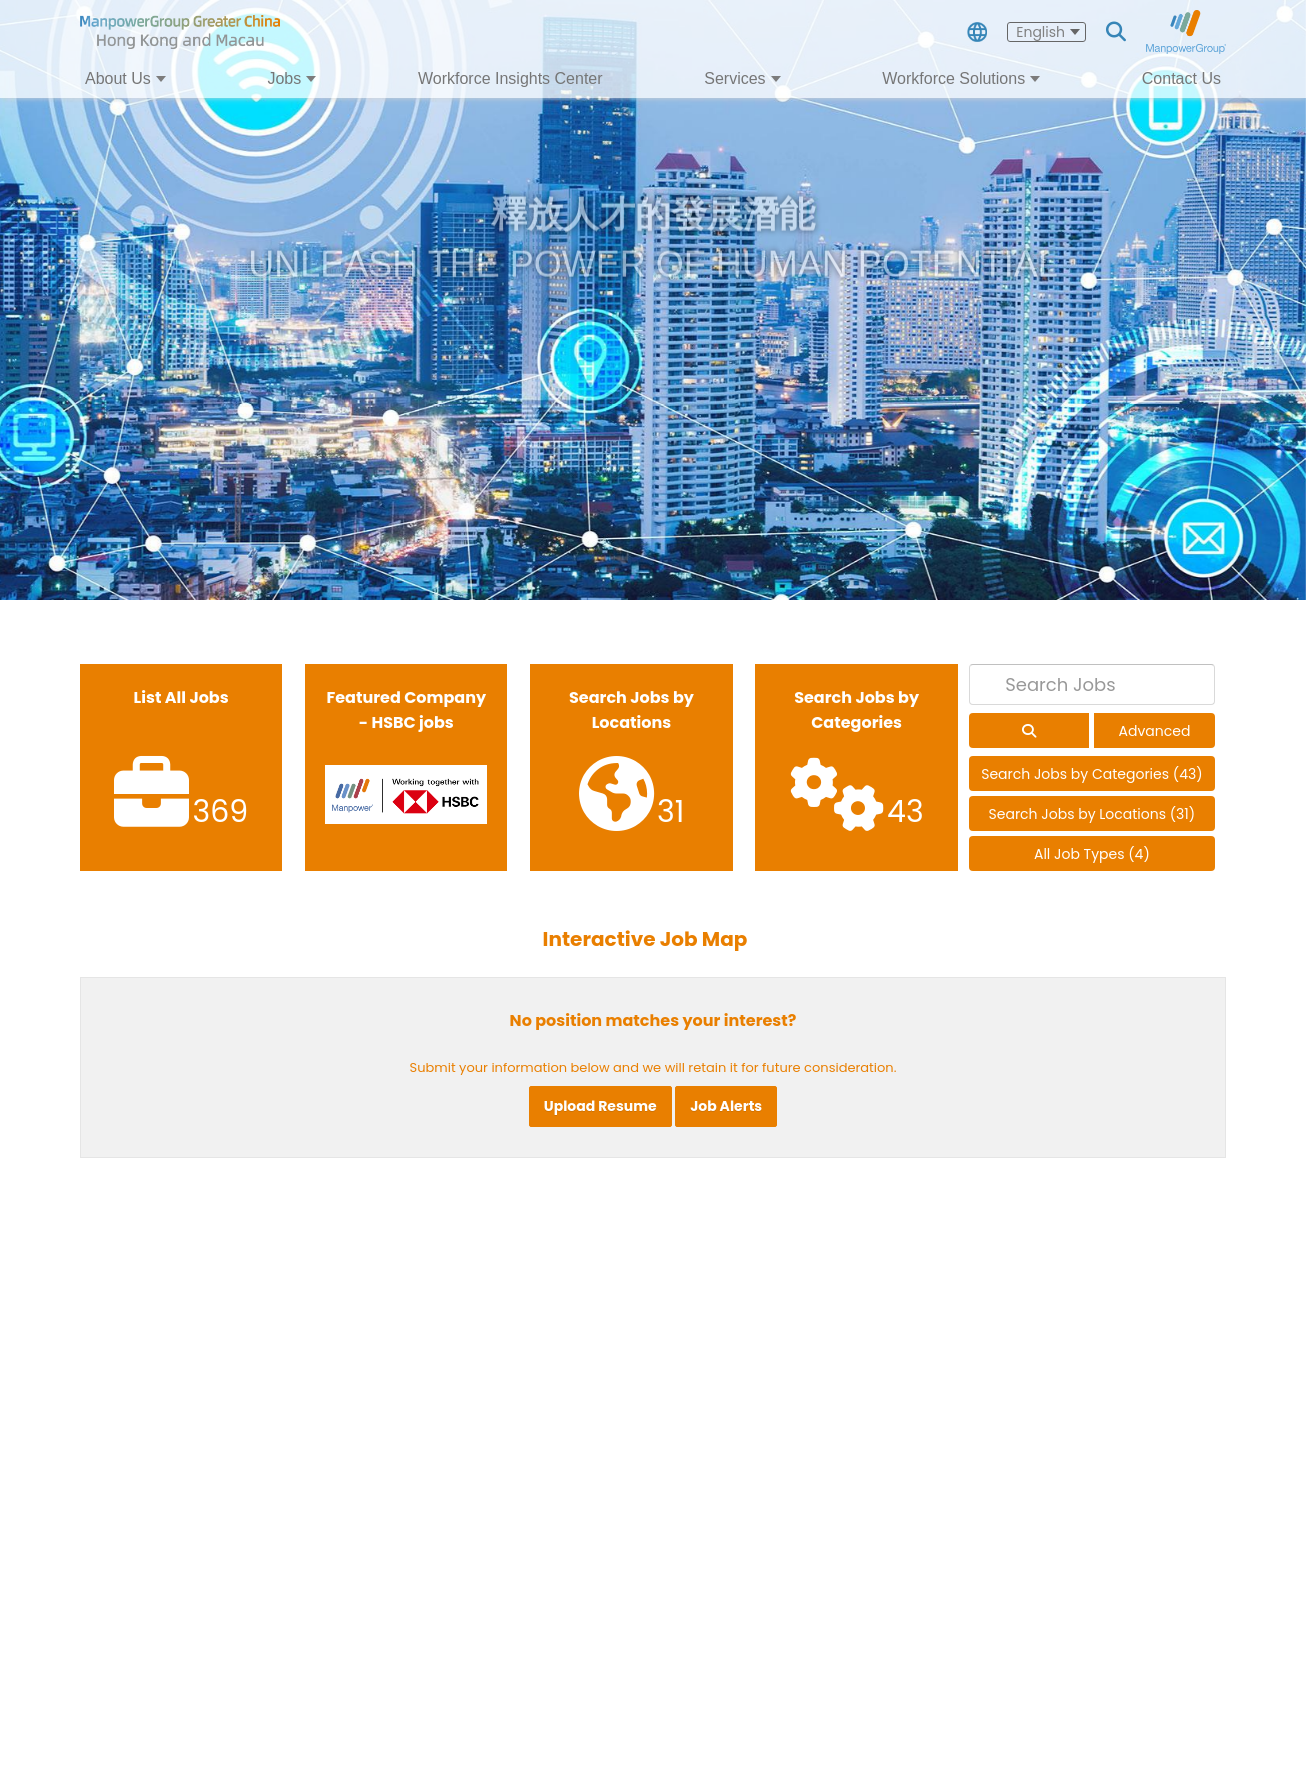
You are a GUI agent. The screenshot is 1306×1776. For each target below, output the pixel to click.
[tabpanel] (653, 300)
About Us (118, 78)
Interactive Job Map (645, 939)
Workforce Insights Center (510, 78)
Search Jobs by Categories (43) (1091, 774)
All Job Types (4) (1092, 854)
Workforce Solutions (953, 78)
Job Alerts (726, 1106)
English (1040, 32)
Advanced (1155, 731)
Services (734, 78)
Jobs (284, 78)
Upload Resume (600, 1106)
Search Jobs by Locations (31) (1092, 814)
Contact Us (1181, 78)
